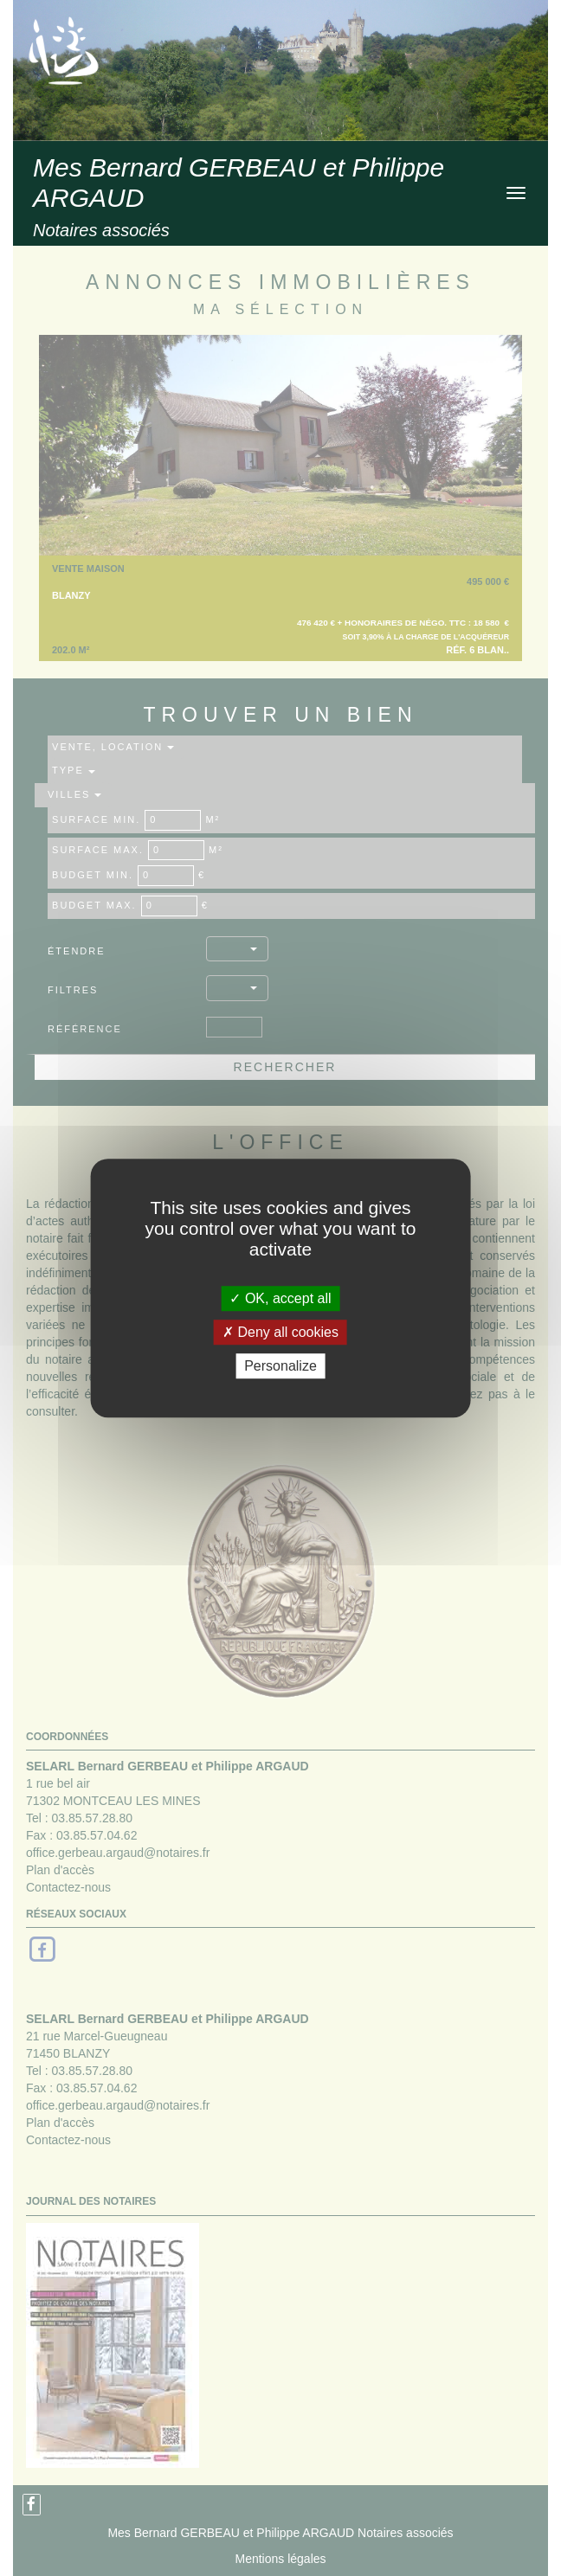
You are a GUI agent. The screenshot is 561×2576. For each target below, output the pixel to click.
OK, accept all (280, 1298)
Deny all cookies (280, 1332)
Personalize (280, 1366)
